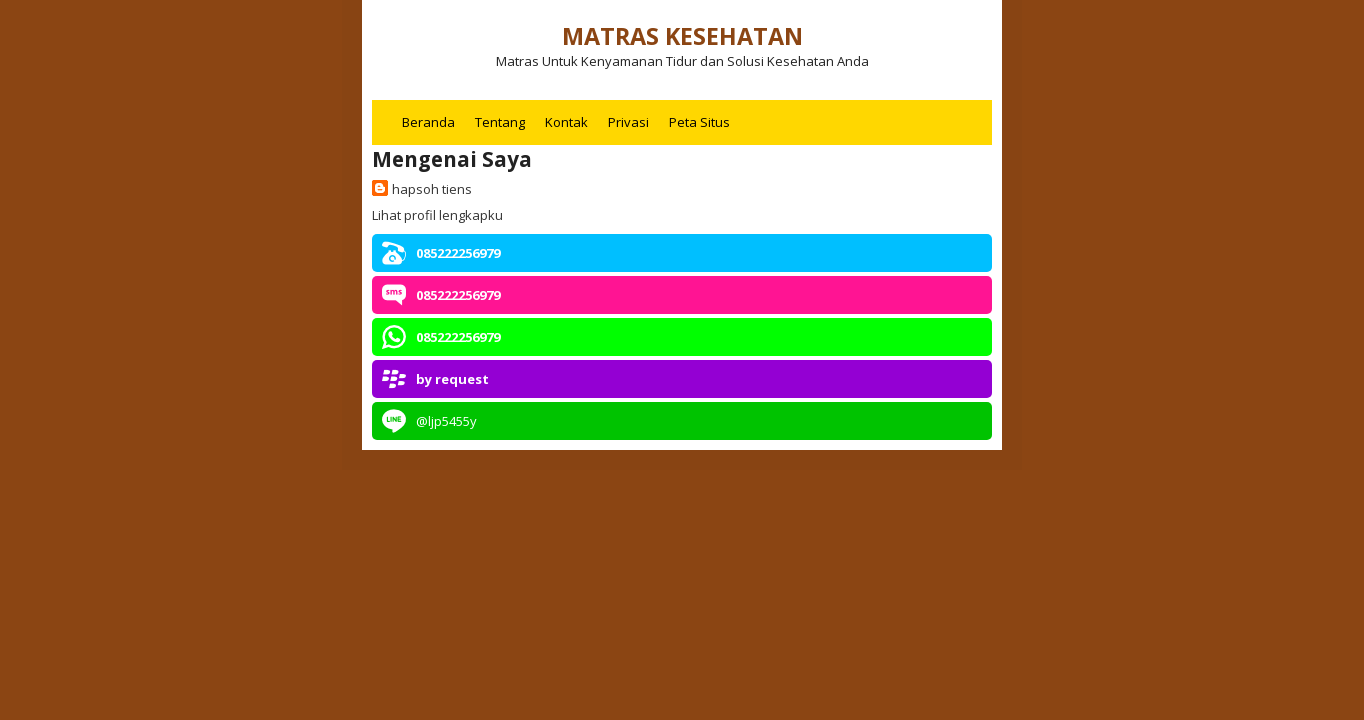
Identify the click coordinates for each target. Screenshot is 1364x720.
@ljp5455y (446, 421)
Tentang (500, 122)
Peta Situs (699, 122)
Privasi (628, 122)
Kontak (566, 122)
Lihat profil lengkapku (437, 215)
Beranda (428, 122)
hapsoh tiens (432, 189)
